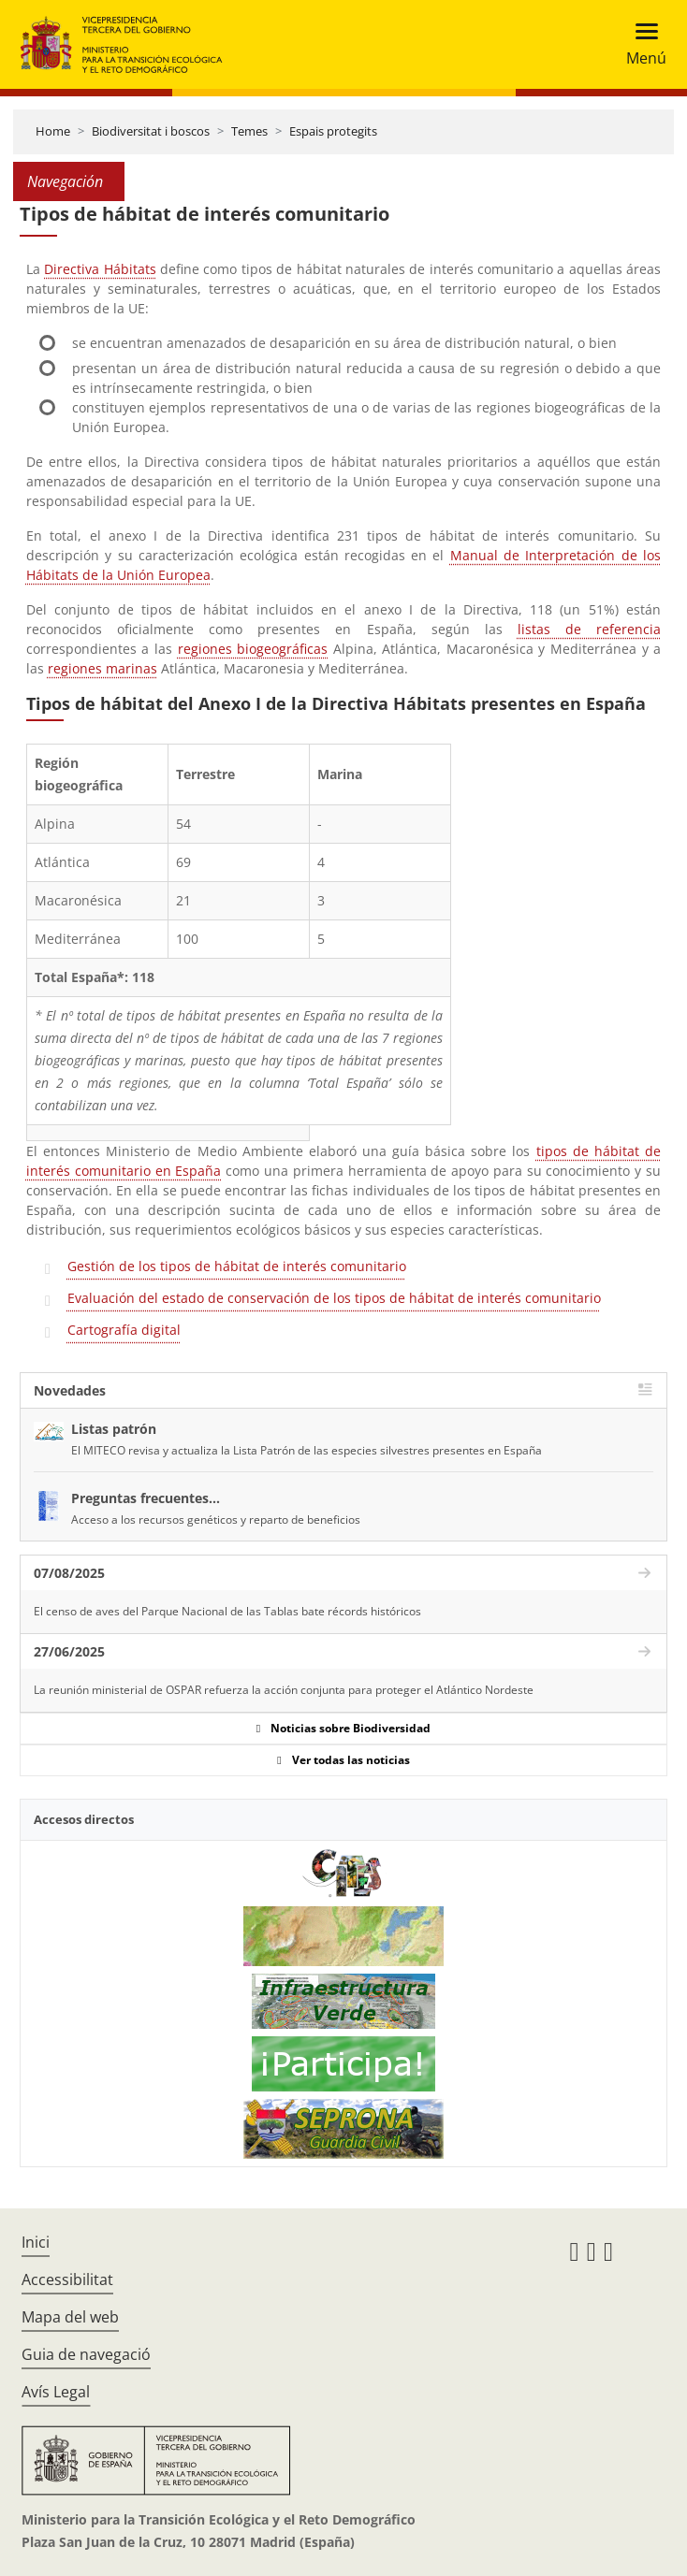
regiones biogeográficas (253, 649)
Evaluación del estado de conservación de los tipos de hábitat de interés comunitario (334, 1298)
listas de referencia (589, 629)
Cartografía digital (124, 1330)
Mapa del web (70, 2317)
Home (53, 131)
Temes (249, 131)
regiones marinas (102, 668)
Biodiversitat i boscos (151, 131)
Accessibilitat (67, 2279)
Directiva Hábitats (99, 269)
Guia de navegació (86, 2354)
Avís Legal (56, 2391)
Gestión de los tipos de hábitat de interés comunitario (236, 1266)
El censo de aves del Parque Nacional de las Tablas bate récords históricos (227, 1611)
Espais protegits (333, 131)
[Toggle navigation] (640, 44)
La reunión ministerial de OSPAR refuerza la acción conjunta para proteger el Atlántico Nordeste (284, 1690)
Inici (36, 2242)
